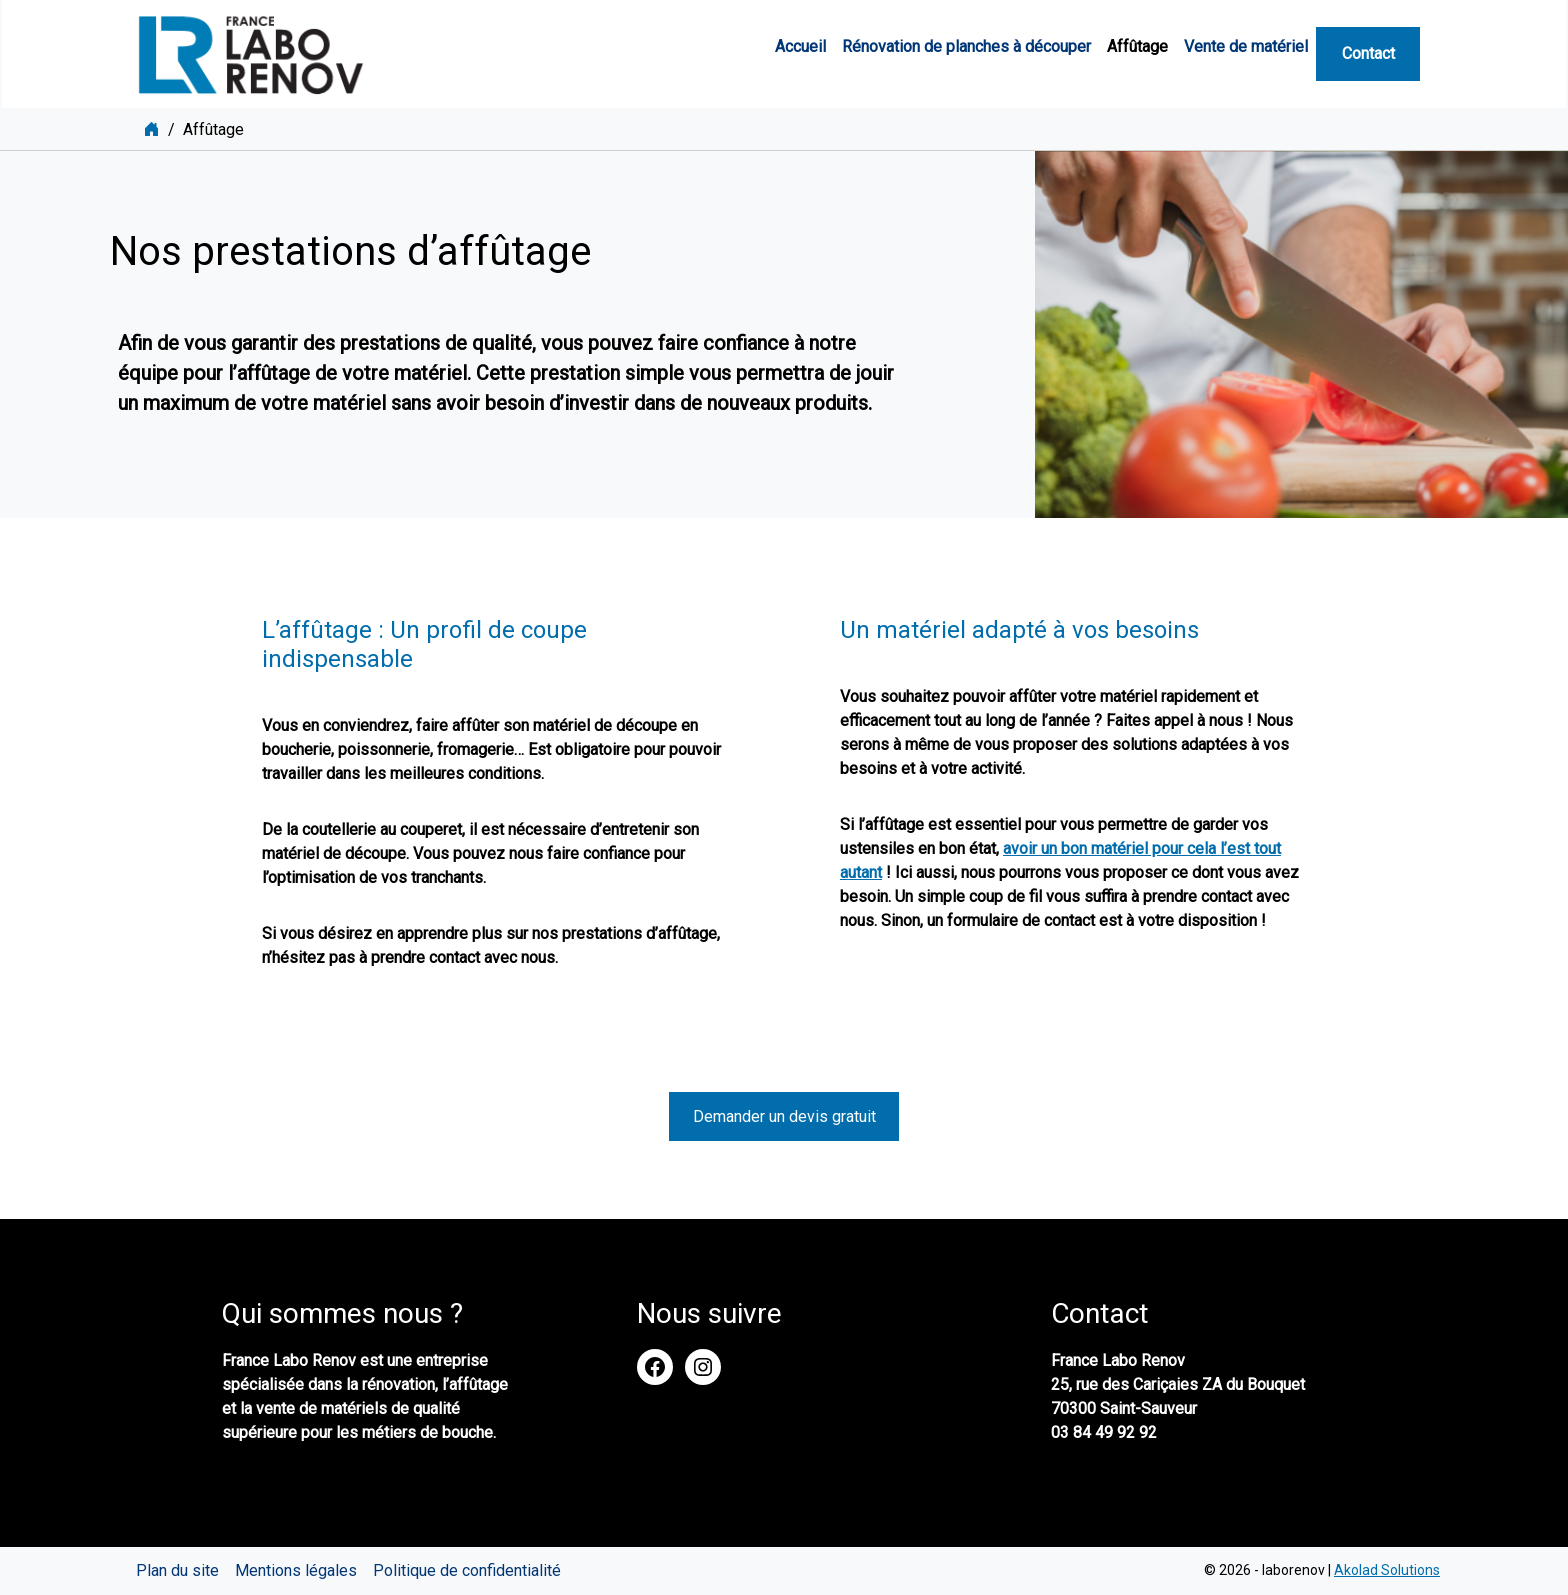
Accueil (800, 46)
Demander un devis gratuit (784, 1116)
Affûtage (1137, 46)
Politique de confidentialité (467, 1570)
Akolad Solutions (1387, 1570)
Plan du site (177, 1570)
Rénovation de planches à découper (966, 46)
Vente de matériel (1246, 46)
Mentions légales (296, 1570)
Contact (1368, 53)
